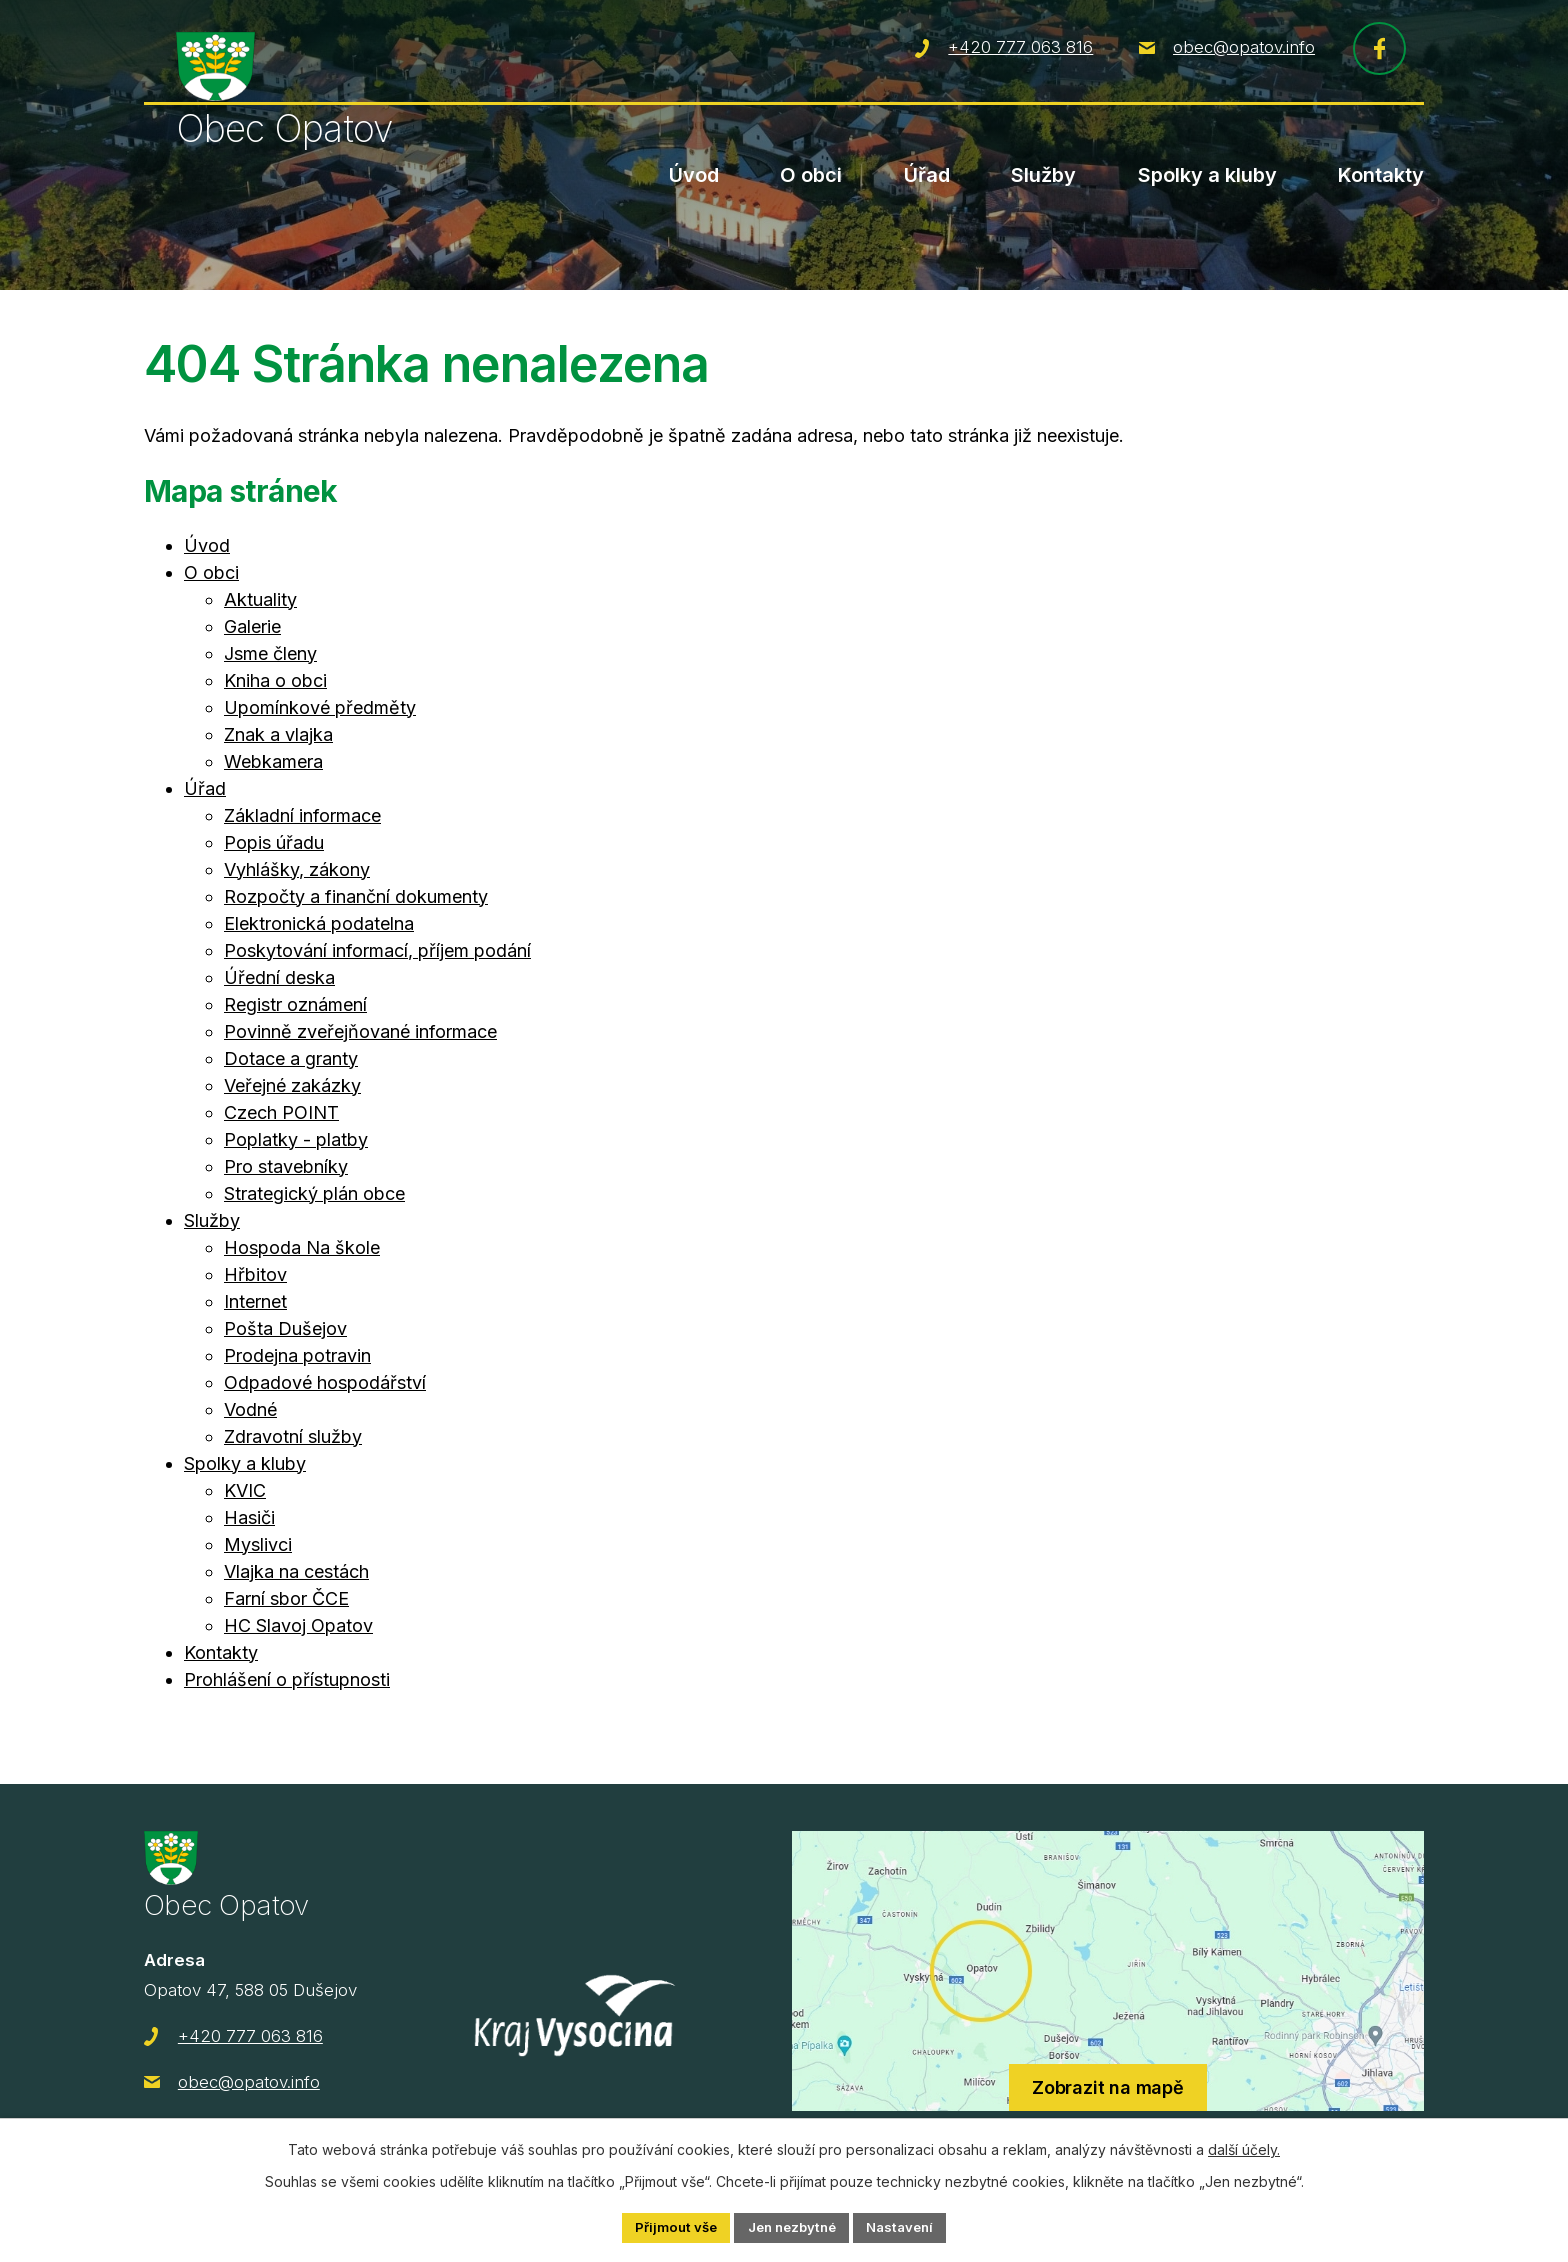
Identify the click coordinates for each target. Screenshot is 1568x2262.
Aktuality (260, 599)
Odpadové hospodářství (325, 1382)
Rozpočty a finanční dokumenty (356, 896)
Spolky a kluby (1207, 175)
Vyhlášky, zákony (297, 869)
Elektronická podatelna (319, 923)
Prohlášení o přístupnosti (287, 1679)
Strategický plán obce (314, 1193)
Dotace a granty (291, 1058)
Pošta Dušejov (285, 1328)
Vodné (250, 1409)
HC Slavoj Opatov (298, 1625)
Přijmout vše (667, 2226)
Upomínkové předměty (320, 707)
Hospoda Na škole (302, 1247)
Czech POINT (281, 1112)
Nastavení (908, 2226)
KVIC (245, 1490)
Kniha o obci (275, 680)
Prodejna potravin (297, 1355)
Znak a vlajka (278, 734)
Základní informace (302, 815)
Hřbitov (255, 1274)
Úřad (927, 175)
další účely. (1244, 2147)
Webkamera (273, 761)
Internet (255, 1301)
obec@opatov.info (1244, 51)
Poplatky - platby (296, 1139)
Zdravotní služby (293, 1436)
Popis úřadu (274, 842)
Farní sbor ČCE (286, 1598)
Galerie (252, 626)
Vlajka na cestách (296, 1571)
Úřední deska (279, 977)
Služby (1043, 175)
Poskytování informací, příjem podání (377, 950)
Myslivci (258, 1544)
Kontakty (1381, 175)
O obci (811, 175)
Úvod (694, 175)
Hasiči (249, 1517)
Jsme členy (270, 653)
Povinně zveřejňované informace (360, 1031)
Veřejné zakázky (292, 1085)
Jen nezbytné (791, 2226)
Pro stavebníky (286, 1166)
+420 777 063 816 (1020, 51)
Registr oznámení (295, 1004)
